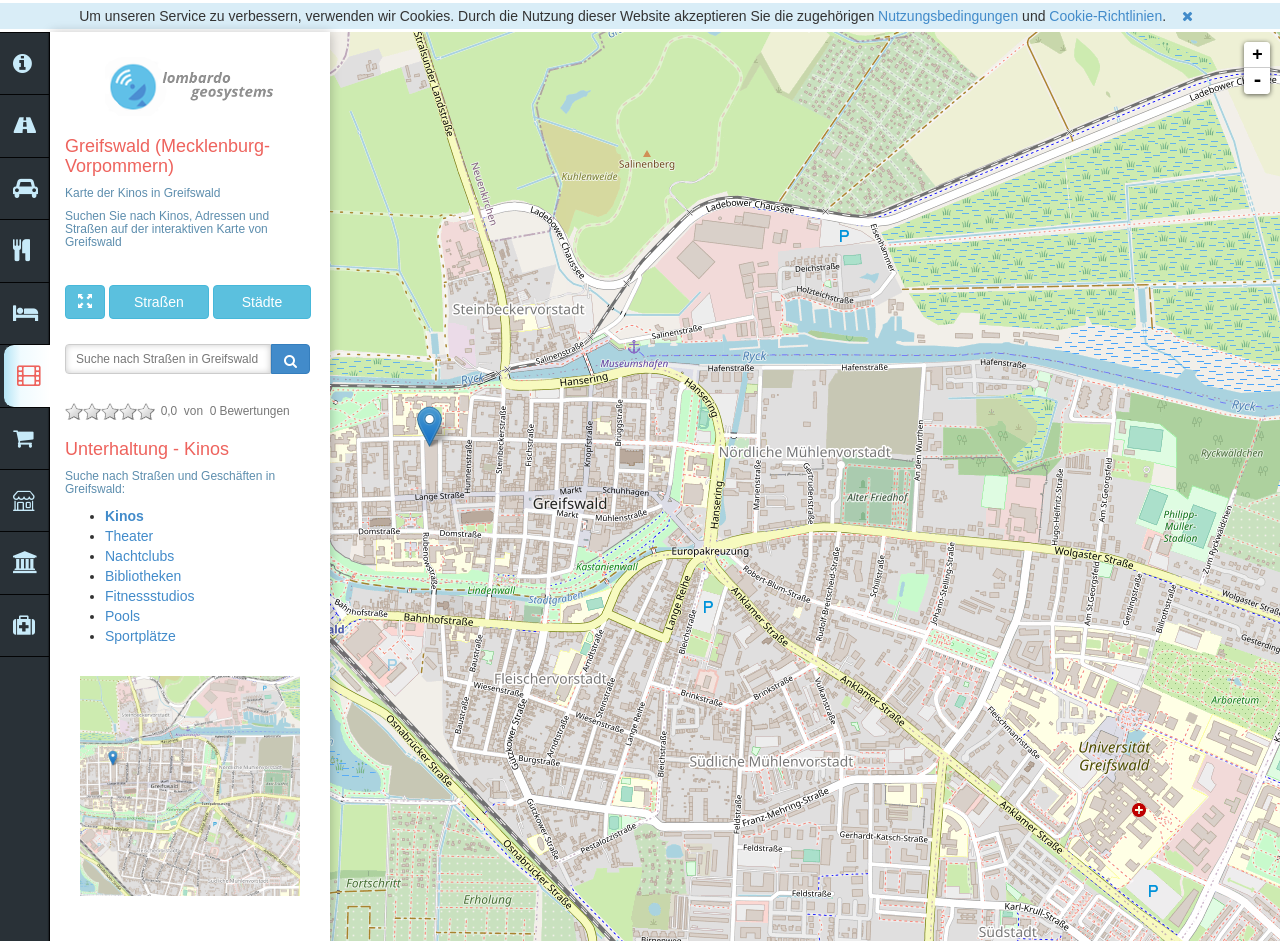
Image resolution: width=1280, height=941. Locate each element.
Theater (129, 536)
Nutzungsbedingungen (948, 16)
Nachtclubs (139, 556)
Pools (122, 616)
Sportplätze (140, 636)
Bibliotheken (143, 576)
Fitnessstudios (149, 596)
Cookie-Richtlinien (1105, 16)
